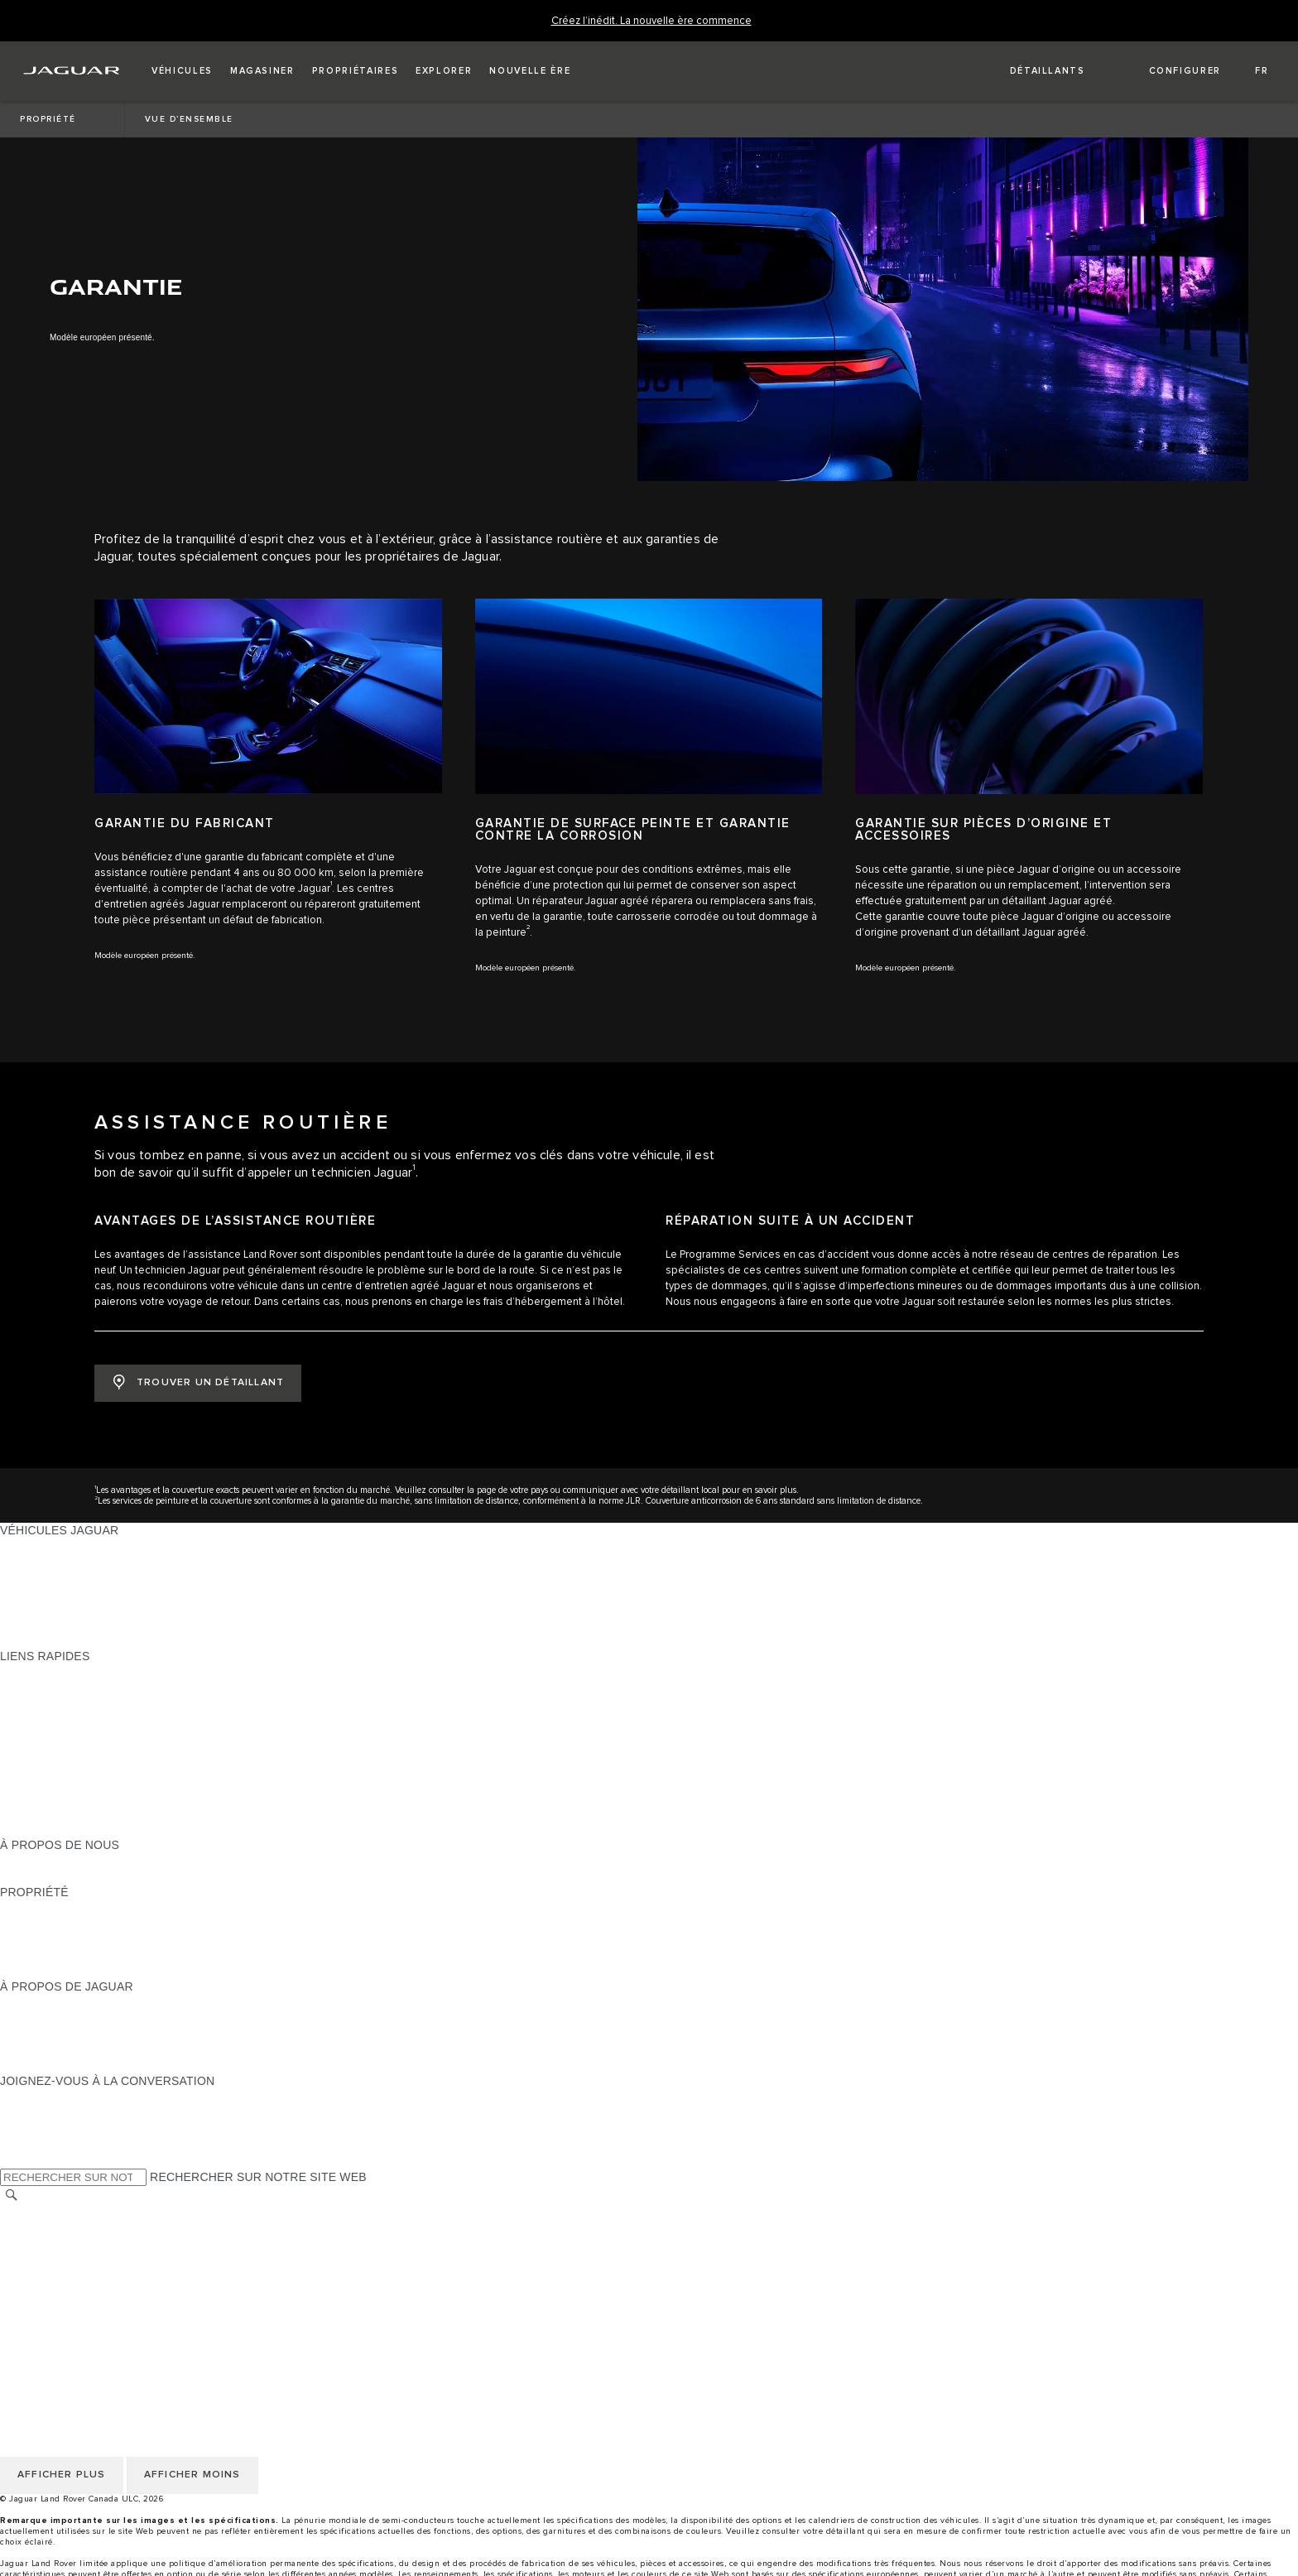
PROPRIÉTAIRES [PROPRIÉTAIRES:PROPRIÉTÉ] (47, 1907)
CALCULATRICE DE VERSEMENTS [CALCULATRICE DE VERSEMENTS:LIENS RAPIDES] (97, 1703)
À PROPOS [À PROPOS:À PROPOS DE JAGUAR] (31, 2002)
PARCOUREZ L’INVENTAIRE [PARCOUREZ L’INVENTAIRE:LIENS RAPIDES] (78, 1829)
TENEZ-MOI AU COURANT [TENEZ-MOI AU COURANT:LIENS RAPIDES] (73, 1750)
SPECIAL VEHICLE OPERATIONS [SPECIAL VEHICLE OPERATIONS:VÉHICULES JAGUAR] (92, 1593)
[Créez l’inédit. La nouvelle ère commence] (651, 21)
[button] (182, 71)
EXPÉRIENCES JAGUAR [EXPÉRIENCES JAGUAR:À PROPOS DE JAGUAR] (68, 2018)
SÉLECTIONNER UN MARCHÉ (83, 2212)
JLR (11, 1860)
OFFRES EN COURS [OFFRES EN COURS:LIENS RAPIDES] (57, 1671)
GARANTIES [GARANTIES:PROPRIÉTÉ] (34, 1939)
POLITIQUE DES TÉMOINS (74, 2244)
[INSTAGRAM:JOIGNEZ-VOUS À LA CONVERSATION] (41, 2096)
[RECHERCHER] (11, 2195)
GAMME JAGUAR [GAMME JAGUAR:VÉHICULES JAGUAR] (48, 1546)
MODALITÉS (34, 2259)
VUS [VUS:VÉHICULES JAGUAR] (12, 1577)
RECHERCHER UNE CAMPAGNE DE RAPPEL (126, 1970)
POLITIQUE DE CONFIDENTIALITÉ (96, 2228)
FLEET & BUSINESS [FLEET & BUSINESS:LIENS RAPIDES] (55, 1813)
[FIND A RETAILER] (1033, 71)
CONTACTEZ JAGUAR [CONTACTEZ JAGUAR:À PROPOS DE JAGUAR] (61, 2049)
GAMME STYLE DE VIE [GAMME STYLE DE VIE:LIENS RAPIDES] (64, 1797)
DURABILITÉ (35, 1876)
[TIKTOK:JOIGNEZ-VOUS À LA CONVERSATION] (27, 2112)
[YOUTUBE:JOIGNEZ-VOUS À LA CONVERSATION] (35, 2128)
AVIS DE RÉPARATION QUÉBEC (89, 2322)
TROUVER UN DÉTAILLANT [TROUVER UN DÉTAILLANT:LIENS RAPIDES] (76, 1719)
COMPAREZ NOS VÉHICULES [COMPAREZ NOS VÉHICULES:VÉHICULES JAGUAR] (83, 1624)
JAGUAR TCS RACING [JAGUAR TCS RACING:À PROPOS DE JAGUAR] (62, 2033)
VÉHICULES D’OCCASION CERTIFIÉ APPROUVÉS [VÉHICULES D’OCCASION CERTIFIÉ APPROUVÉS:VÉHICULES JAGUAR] (139, 1608)
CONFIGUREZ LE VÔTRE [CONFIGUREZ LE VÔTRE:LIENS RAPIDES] (70, 1687)
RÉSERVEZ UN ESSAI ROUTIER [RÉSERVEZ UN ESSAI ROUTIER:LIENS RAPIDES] (89, 1766)
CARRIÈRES (34, 2291)
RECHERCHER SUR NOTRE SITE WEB (258, 2177)
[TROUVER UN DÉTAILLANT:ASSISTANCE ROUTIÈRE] (197, 1383)
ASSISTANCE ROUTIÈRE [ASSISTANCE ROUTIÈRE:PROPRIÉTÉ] (69, 1955)
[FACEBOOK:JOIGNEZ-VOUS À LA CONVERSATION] (39, 2143)
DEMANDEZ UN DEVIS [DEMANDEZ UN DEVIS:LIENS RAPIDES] (63, 1734)
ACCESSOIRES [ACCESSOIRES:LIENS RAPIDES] (42, 1782)
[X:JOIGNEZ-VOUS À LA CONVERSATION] (11, 2159)
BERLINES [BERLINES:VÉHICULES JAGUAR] (29, 1561)
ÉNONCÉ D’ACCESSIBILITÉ (77, 2307)
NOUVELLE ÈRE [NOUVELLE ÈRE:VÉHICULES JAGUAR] (45, 1640)
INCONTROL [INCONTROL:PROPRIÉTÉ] (35, 1923)
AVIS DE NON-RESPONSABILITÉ (91, 2275)
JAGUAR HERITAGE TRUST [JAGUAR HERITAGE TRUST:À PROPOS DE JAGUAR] (77, 2065)
